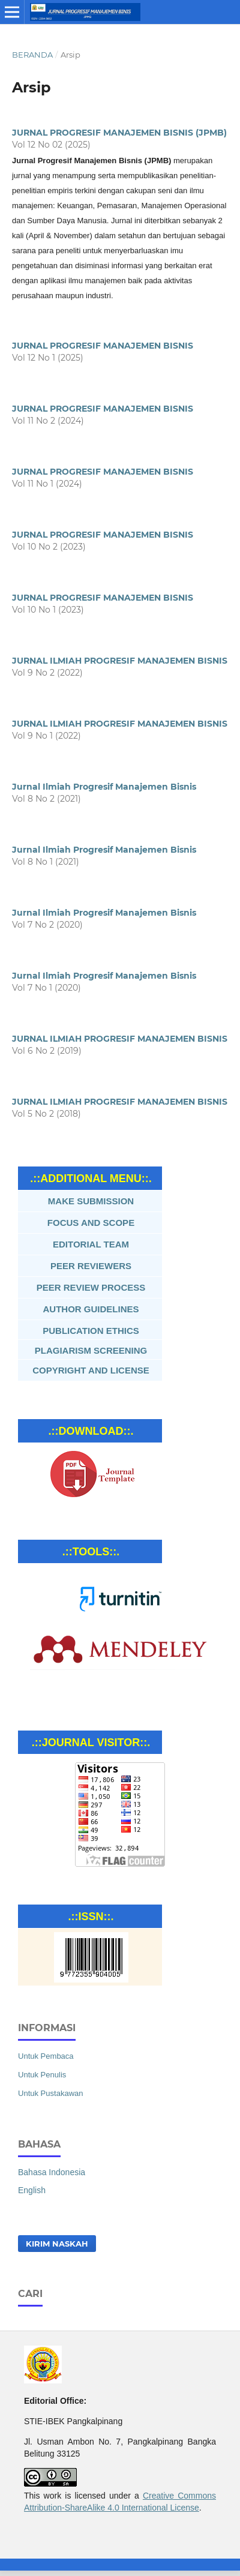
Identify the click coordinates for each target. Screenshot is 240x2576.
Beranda (32, 54)
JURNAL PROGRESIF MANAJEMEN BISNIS (102, 345)
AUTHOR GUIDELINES (91, 1309)
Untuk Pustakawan (50, 2093)
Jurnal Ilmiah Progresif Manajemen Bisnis (104, 786)
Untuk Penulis (42, 2074)
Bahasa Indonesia (51, 2172)
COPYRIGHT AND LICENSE (90, 1370)
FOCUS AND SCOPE (90, 1222)
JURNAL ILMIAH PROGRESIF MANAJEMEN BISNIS (119, 660)
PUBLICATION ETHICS (91, 1331)
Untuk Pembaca (46, 2056)
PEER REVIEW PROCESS (91, 1287)
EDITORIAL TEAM (91, 1244)
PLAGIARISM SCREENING (91, 1350)
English (32, 2190)
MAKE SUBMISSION (91, 1201)
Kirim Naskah (57, 2243)
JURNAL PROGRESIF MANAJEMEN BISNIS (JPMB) (119, 132)
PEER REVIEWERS (90, 1266)
